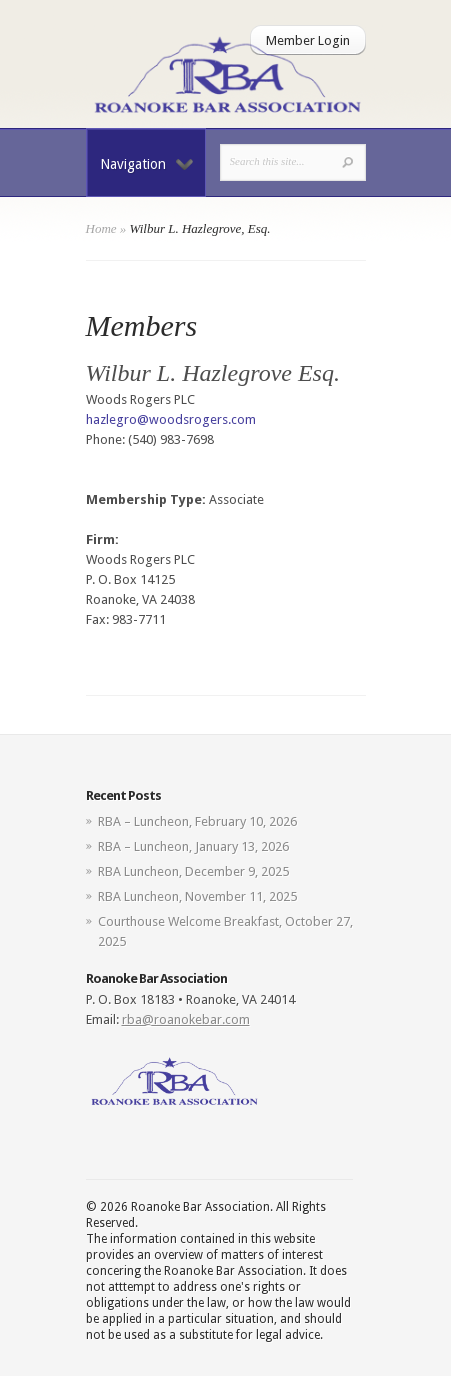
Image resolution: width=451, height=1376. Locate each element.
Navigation (146, 164)
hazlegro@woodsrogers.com (171, 419)
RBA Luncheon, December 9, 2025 (193, 871)
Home (101, 228)
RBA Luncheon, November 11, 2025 (197, 896)
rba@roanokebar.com (186, 1019)
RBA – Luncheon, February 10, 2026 (197, 821)
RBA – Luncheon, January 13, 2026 (193, 846)
